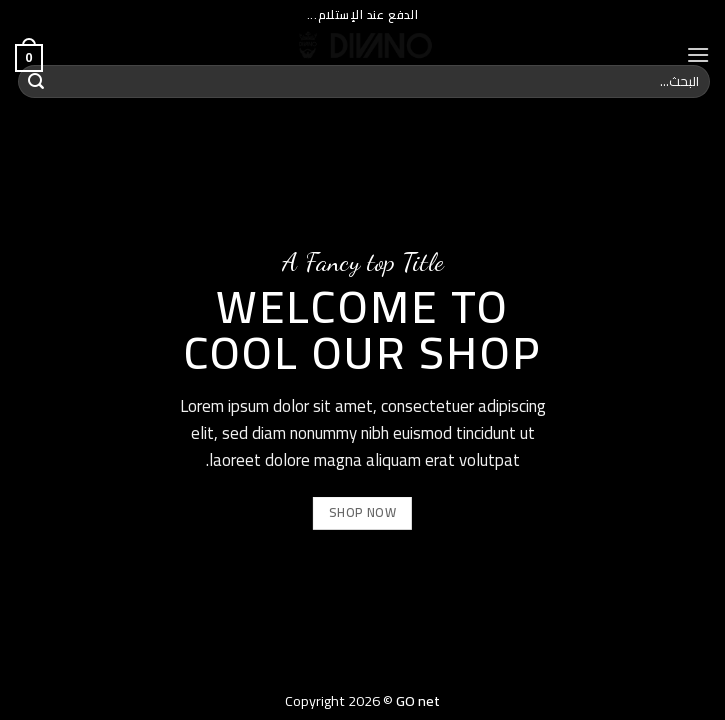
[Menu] (698, 54)
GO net (418, 700)
